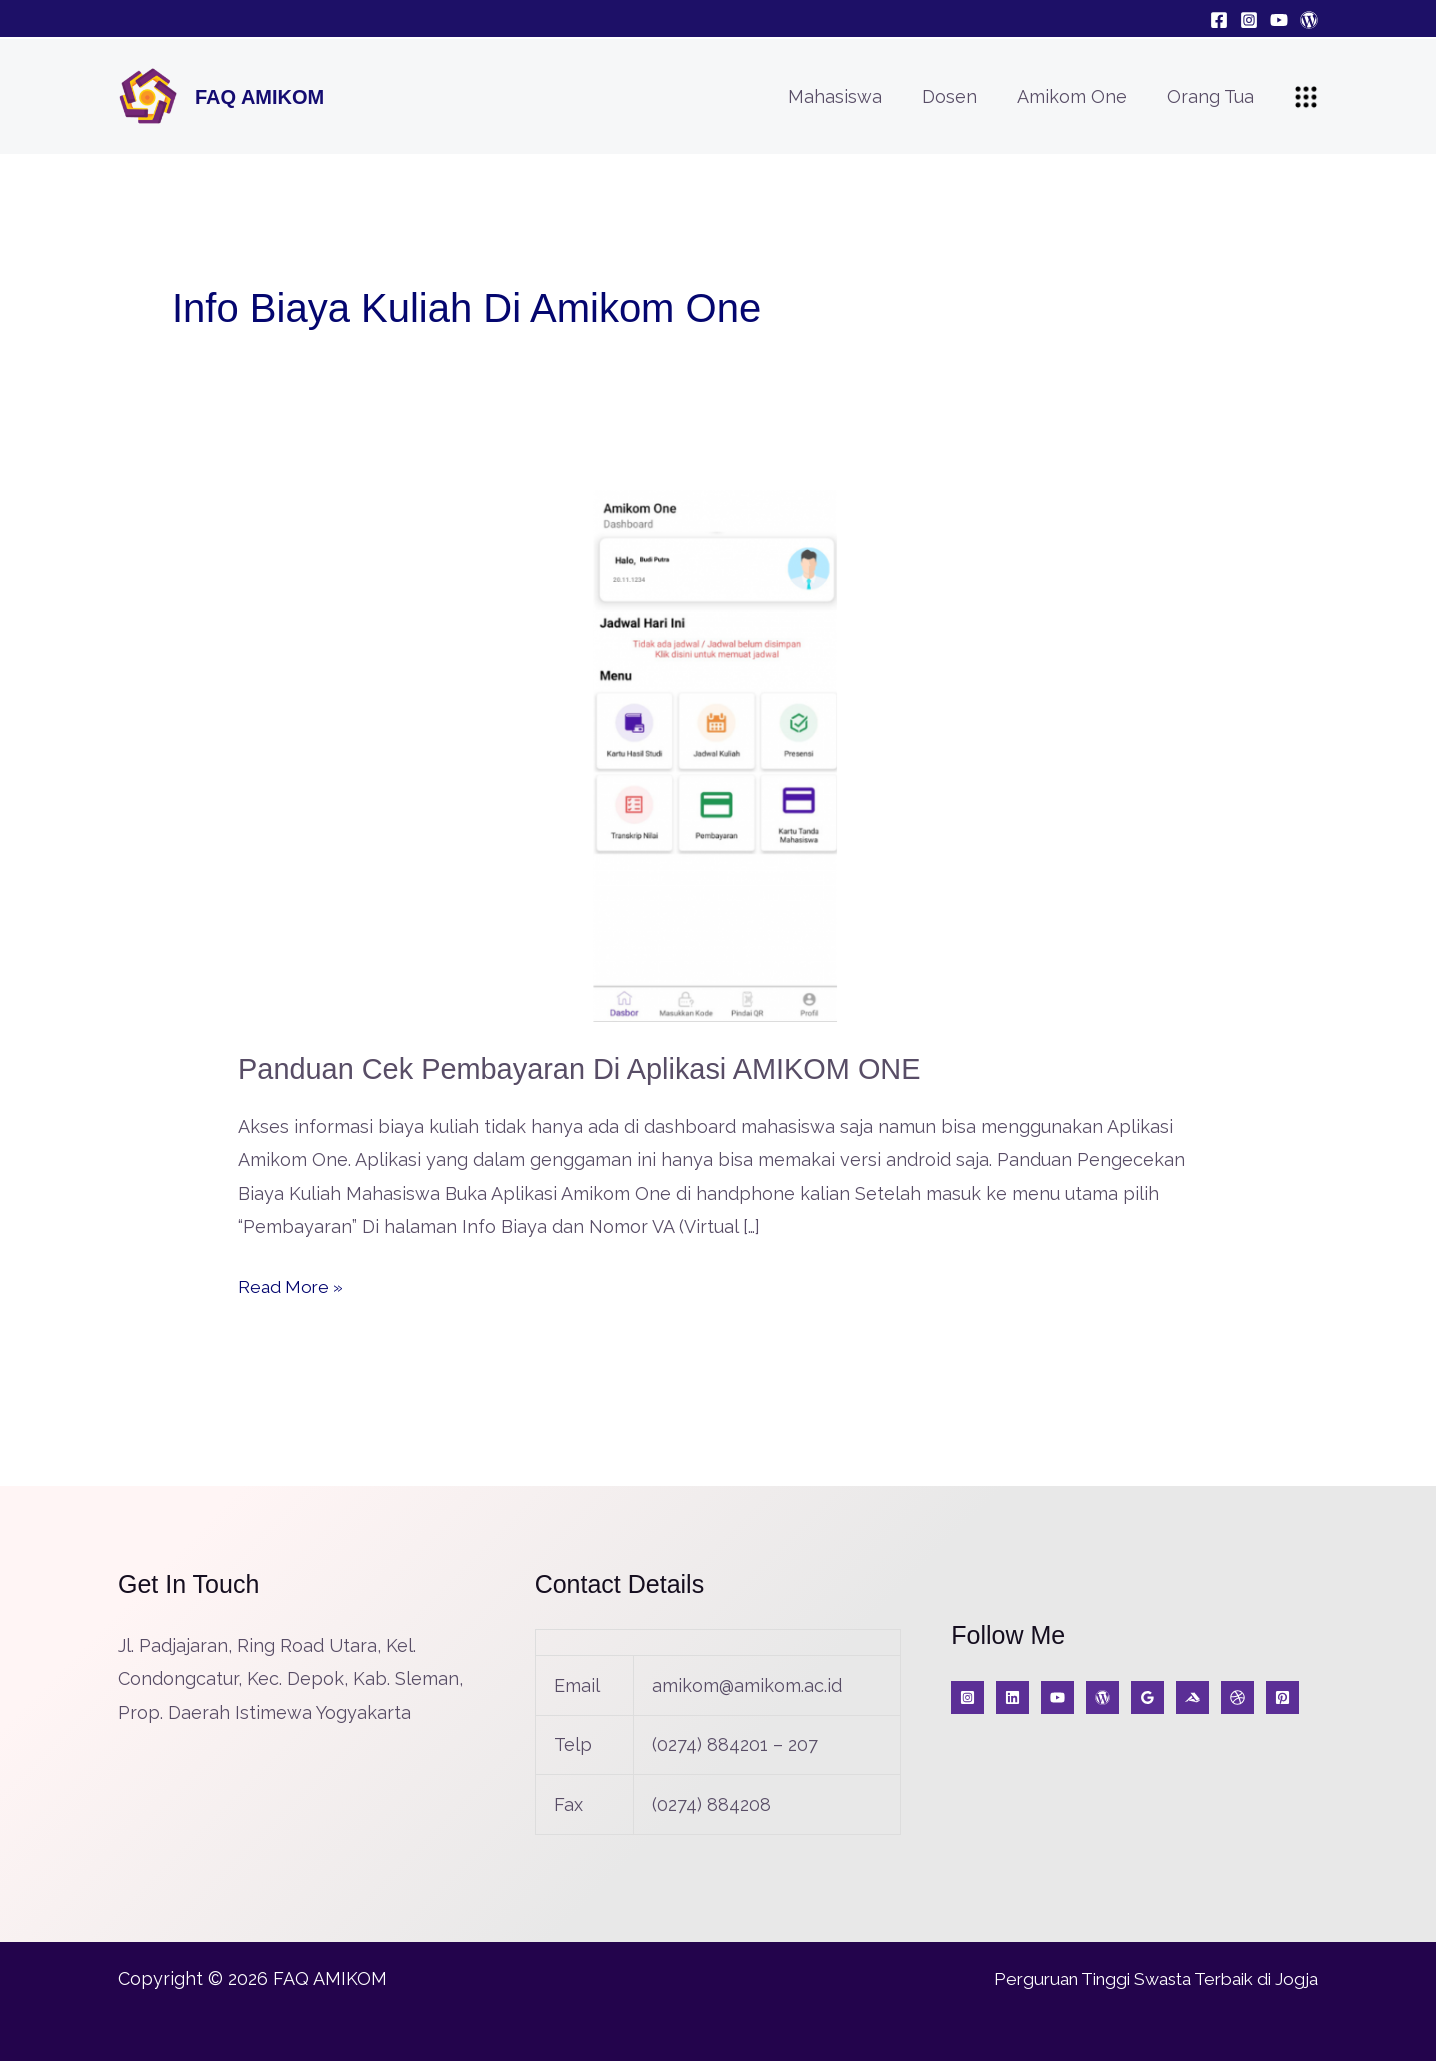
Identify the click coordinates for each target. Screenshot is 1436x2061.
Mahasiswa (849, 96)
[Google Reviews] (1147, 1697)
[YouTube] (1279, 20)
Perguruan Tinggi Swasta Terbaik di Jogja (1143, 1977)
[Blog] (1309, 20)
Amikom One (1078, 96)
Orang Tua (1212, 96)
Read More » (292, 1283)
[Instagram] (1249, 20)
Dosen (959, 96)
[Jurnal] (1282, 1697)
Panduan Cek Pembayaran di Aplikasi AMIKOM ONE (592, 1068)
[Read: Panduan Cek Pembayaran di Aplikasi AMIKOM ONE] (718, 754)
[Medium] (1192, 1697)
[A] (1237, 1697)
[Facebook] (1219, 20)
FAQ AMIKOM (259, 97)
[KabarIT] (1012, 1697)
